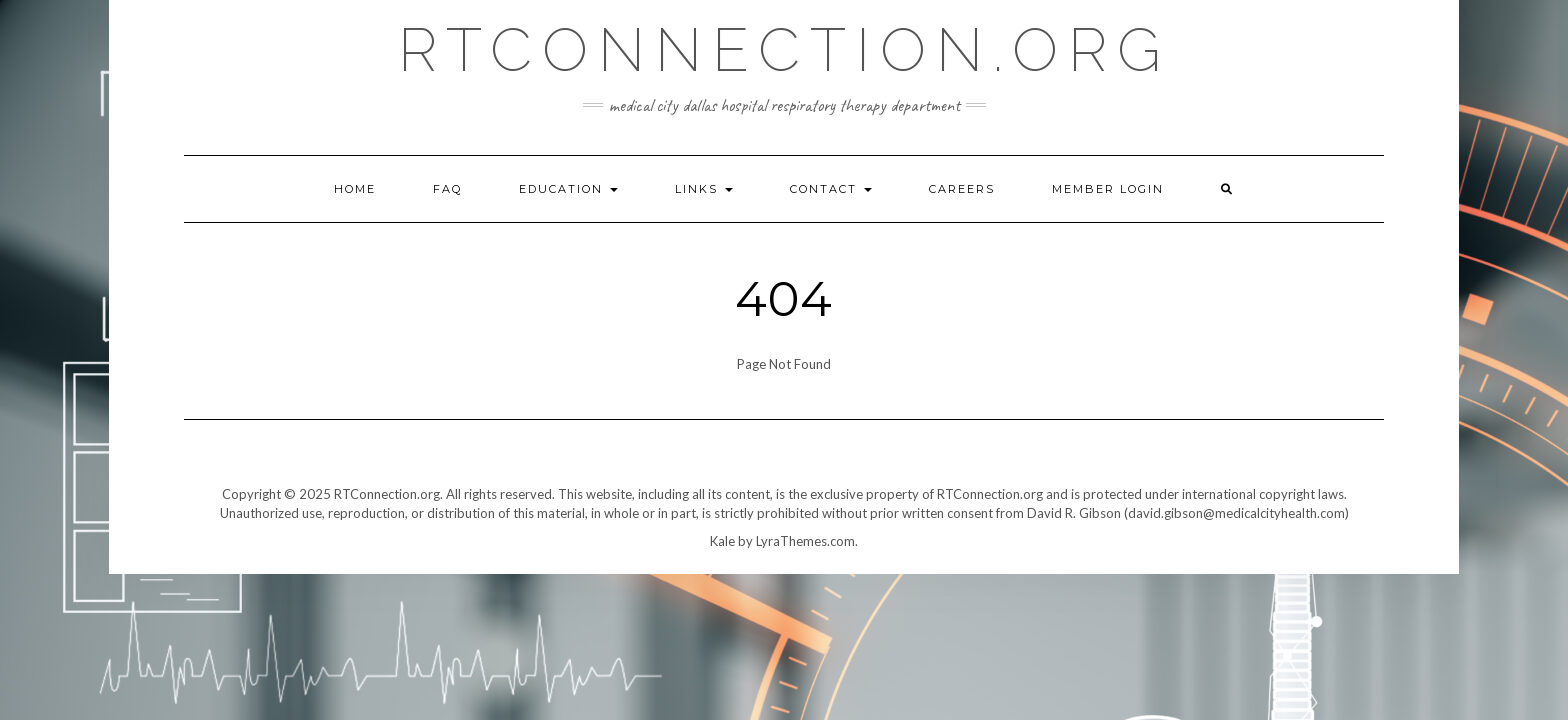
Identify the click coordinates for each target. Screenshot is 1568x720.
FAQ (447, 189)
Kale (722, 541)
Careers (962, 189)
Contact (831, 189)
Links (704, 189)
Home (355, 189)
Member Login (1108, 189)
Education (568, 189)
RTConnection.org (784, 50)
